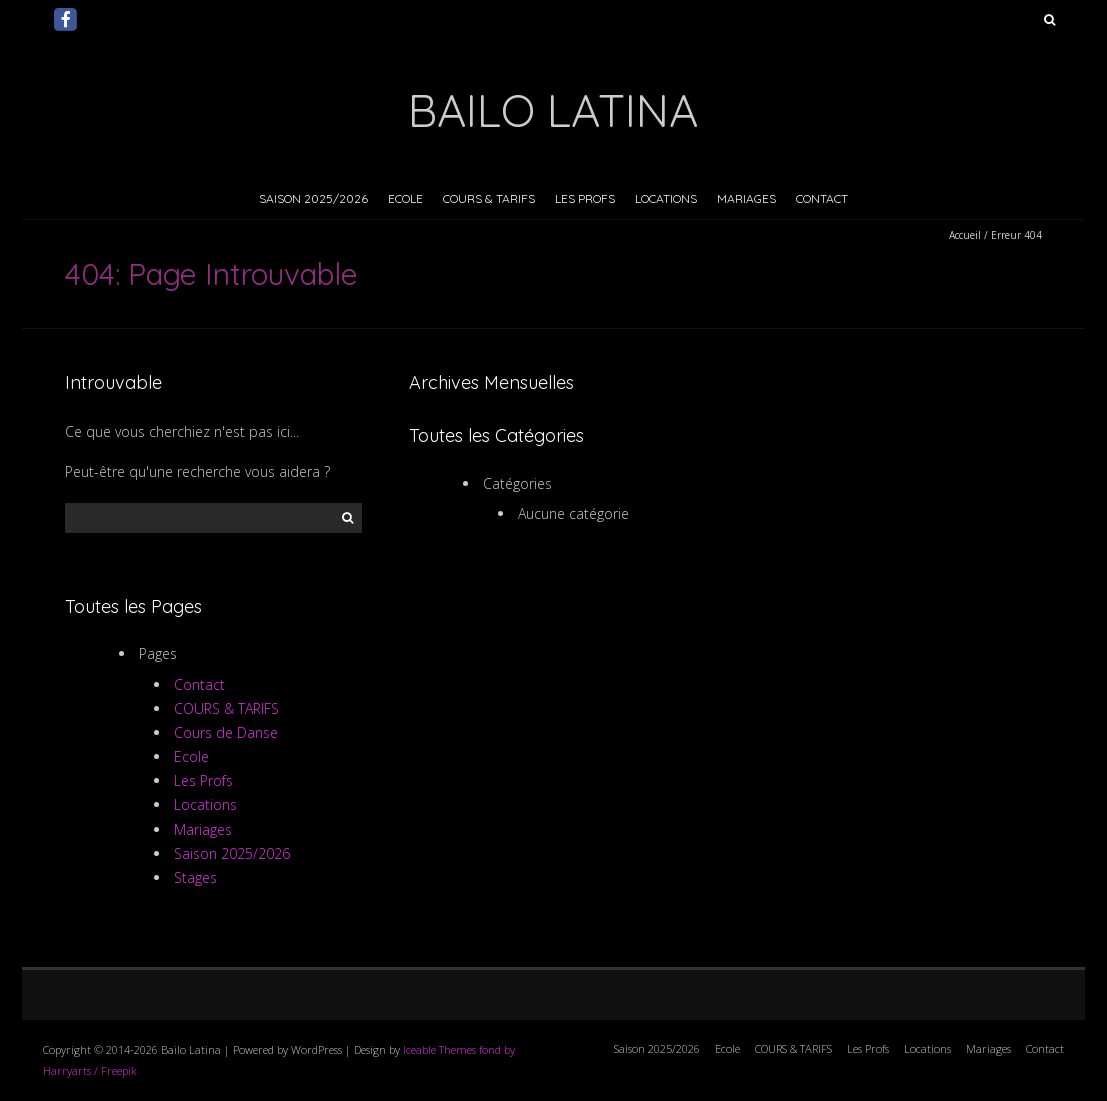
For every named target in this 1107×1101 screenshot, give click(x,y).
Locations (666, 198)
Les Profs (585, 198)
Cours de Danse (226, 732)
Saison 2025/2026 (313, 198)
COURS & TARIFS (489, 198)
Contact (822, 198)
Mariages (746, 198)
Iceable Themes (439, 1049)
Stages (195, 877)
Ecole (405, 198)
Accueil (965, 235)
